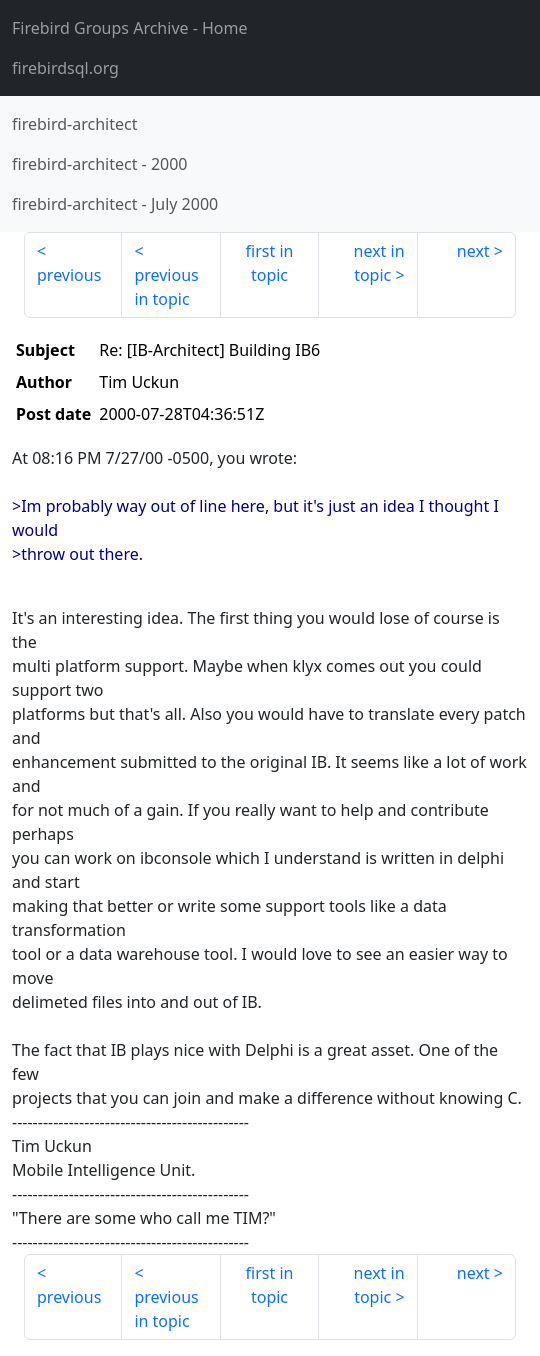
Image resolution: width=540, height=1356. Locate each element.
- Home (130, 28)
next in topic (379, 263)
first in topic (270, 263)
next (473, 251)
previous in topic (166, 287)
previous (69, 275)
